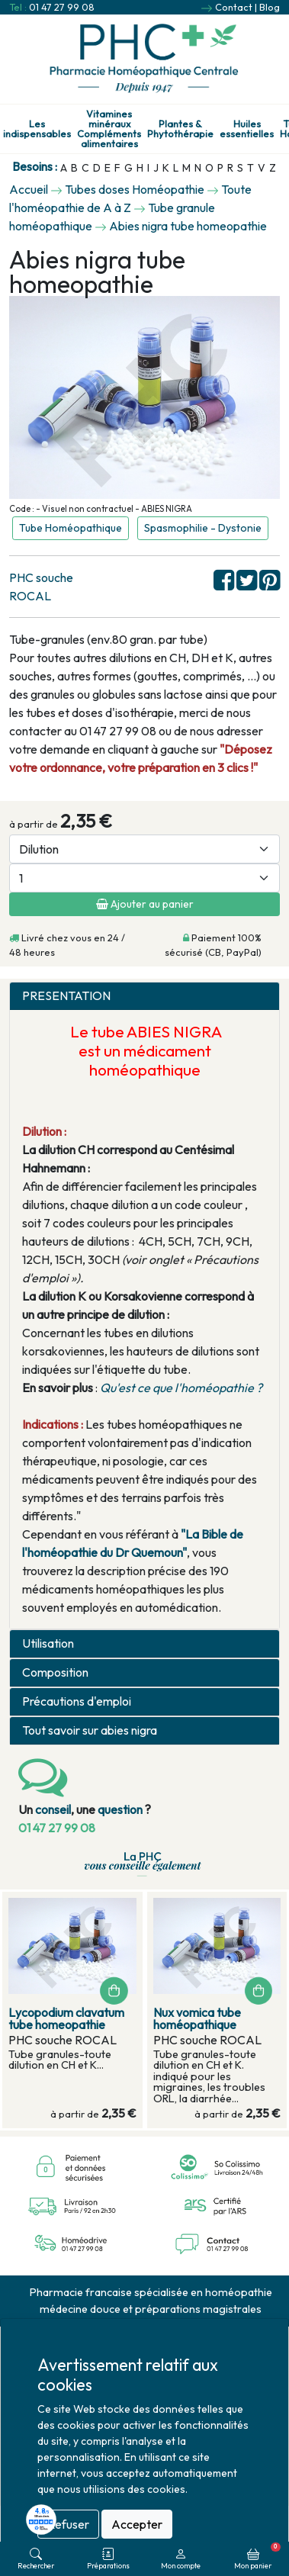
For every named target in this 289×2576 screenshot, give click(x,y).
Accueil (28, 189)
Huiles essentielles (247, 129)
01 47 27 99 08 (62, 7)
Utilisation (48, 1643)
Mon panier (257, 2556)
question (120, 1809)
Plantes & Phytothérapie (180, 129)
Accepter (136, 2524)
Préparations (108, 2559)
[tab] (144, 996)
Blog (269, 7)
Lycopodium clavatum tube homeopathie (66, 2018)
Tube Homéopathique (70, 528)
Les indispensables (37, 129)
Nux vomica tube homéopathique (197, 2018)
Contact (233, 7)
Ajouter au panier (145, 904)
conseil (53, 1809)
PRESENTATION (66, 996)
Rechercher (36, 2559)
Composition (55, 1672)
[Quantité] (144, 877)
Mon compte (181, 2559)
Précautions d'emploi (76, 1701)
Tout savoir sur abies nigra (89, 1730)
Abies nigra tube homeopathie (188, 225)
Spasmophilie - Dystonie (203, 528)
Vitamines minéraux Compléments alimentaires (109, 128)
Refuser (68, 2524)
